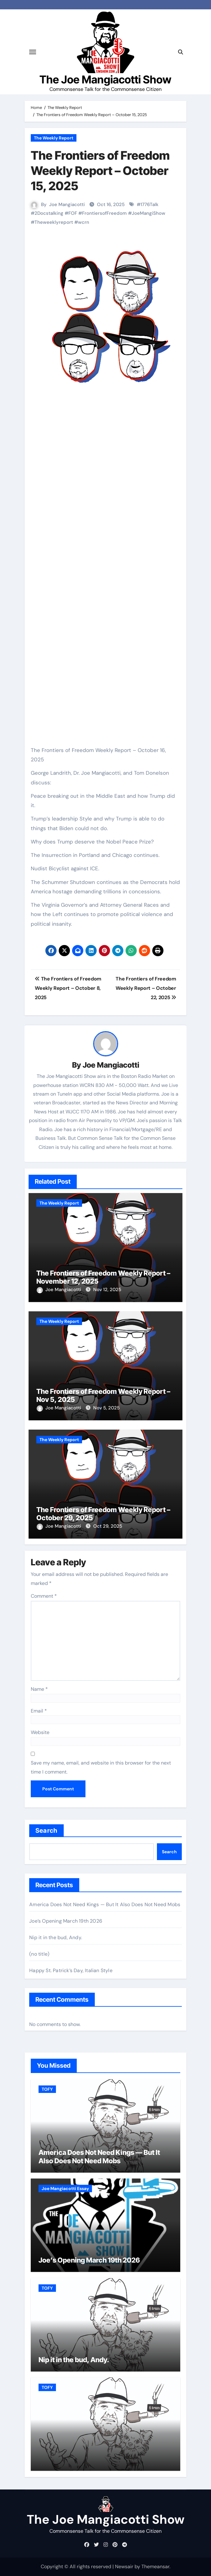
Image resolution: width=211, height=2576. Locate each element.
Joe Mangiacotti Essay (65, 2188)
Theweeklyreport (53, 222)
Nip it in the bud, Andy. (55, 1937)
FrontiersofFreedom (104, 213)
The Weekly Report (53, 138)
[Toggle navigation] (33, 52)
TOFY (47, 2089)
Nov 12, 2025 (107, 1289)
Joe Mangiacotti (67, 204)
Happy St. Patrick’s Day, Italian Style (70, 1970)
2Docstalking (48, 213)
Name (39, 1689)
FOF (72, 213)
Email (39, 1711)
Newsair (124, 2566)
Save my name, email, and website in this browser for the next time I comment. (101, 1767)
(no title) (39, 1954)
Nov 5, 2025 (106, 1408)
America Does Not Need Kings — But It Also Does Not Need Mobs (104, 1904)
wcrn (83, 222)
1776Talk (149, 204)
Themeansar (155, 2566)
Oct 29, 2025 (107, 1526)
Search (46, 1830)
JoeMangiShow (148, 213)
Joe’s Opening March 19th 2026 (65, 1921)
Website (40, 1732)
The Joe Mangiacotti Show (105, 79)
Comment (44, 1596)
